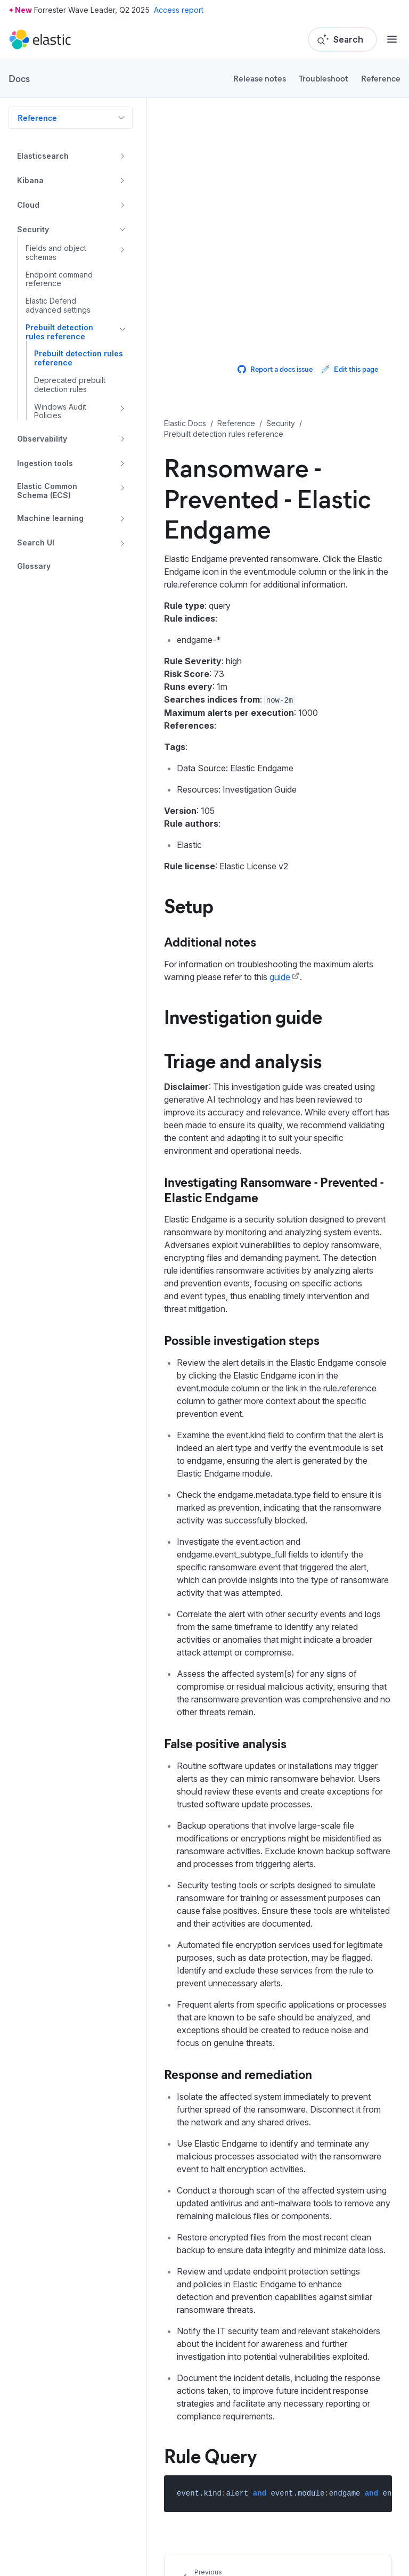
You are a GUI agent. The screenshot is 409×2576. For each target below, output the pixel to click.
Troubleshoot (323, 78)
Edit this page (349, 369)
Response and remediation (238, 2073)
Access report (178, 9)
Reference (380, 78)
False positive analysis (225, 1742)
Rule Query (210, 2455)
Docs (19, 78)
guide (279, 977)
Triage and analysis (243, 1060)
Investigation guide (243, 1016)
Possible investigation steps (242, 1339)
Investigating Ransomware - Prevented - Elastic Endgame (273, 1189)
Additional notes (210, 941)
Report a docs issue (275, 369)
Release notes (259, 78)
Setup (189, 905)
